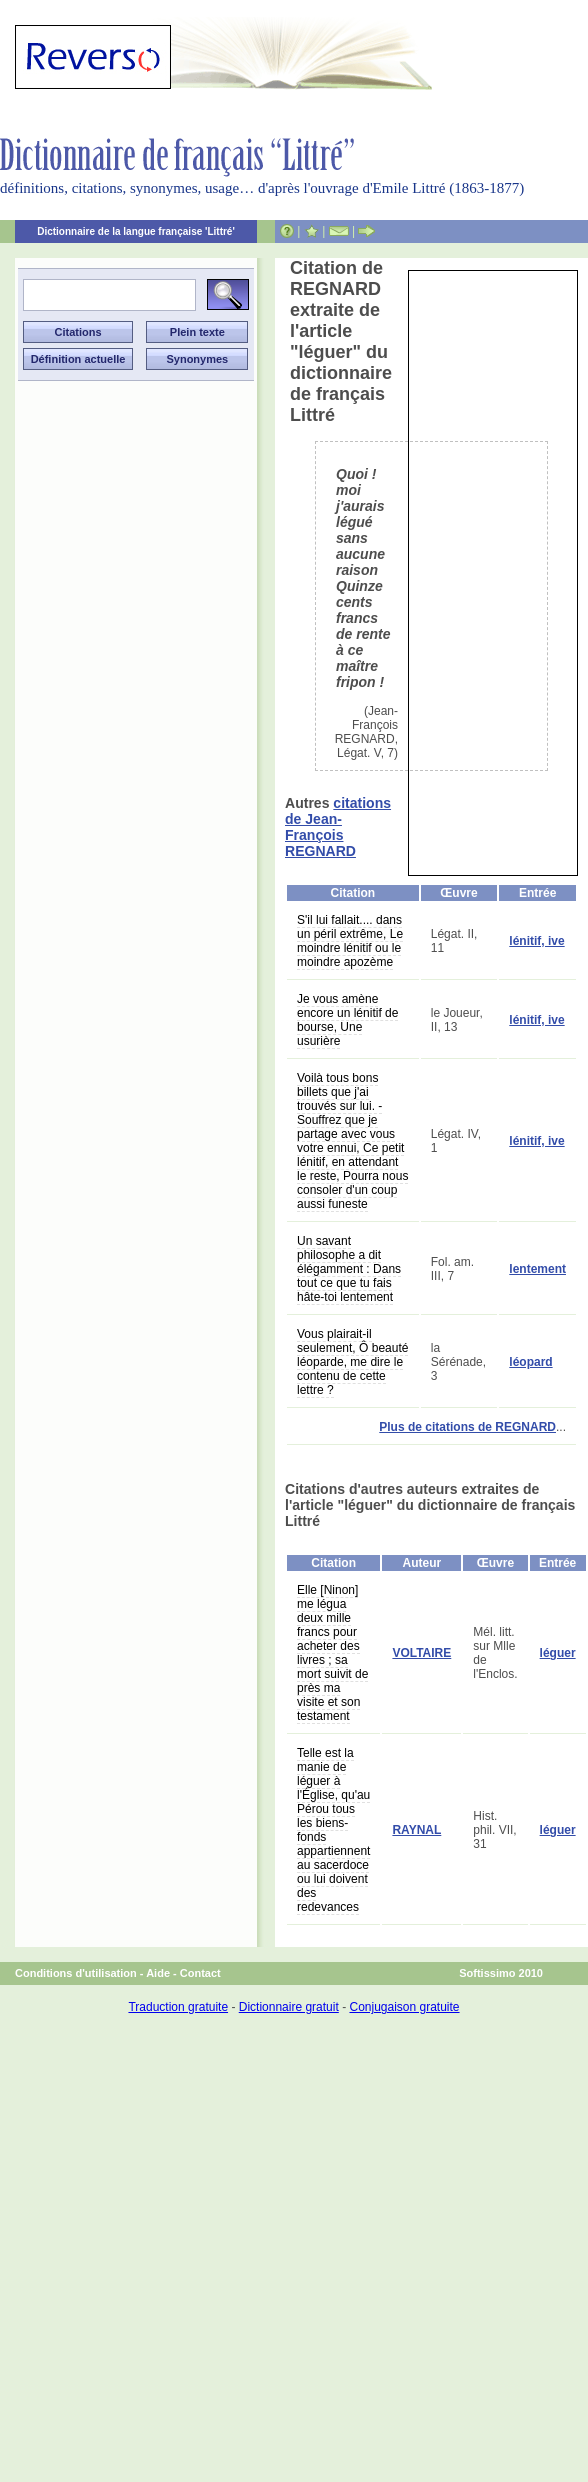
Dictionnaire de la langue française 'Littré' (136, 231)
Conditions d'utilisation (76, 1973)
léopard (530, 1362)
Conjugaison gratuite (404, 2007)
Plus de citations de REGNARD (467, 1427)
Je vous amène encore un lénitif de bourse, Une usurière (347, 1020)
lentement (537, 1269)
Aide (158, 1973)
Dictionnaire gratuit (289, 2007)
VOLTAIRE (421, 1653)
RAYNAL (416, 1830)
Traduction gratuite (178, 2007)
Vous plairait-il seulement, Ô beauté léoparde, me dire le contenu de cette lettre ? (352, 1362)
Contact (200, 1973)
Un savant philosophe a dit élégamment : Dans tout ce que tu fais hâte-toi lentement (349, 1269)
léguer (558, 1653)
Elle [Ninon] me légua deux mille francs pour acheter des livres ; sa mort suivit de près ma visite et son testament (332, 1653)
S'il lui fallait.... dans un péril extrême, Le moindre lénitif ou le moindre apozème (350, 941)
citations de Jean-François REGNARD (338, 827)
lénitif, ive (536, 941)
